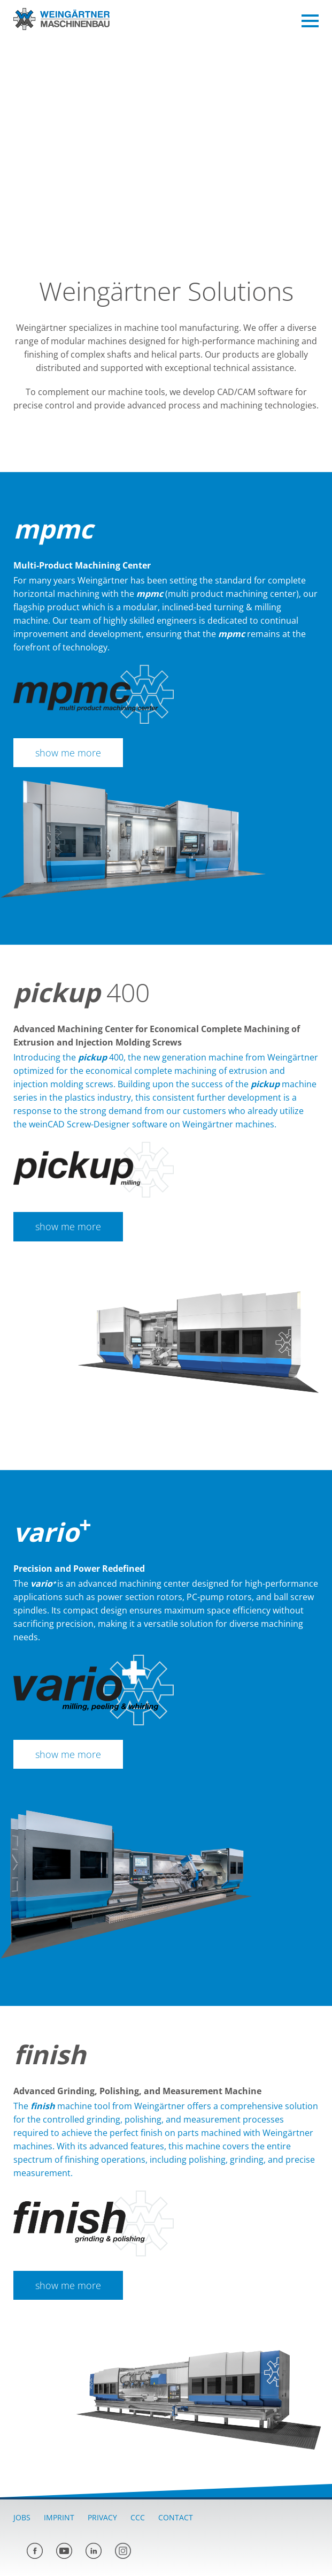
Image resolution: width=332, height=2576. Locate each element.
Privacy (102, 2517)
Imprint (59, 2517)
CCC (137, 2517)
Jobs (21, 2517)
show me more (68, 752)
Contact (175, 2517)
